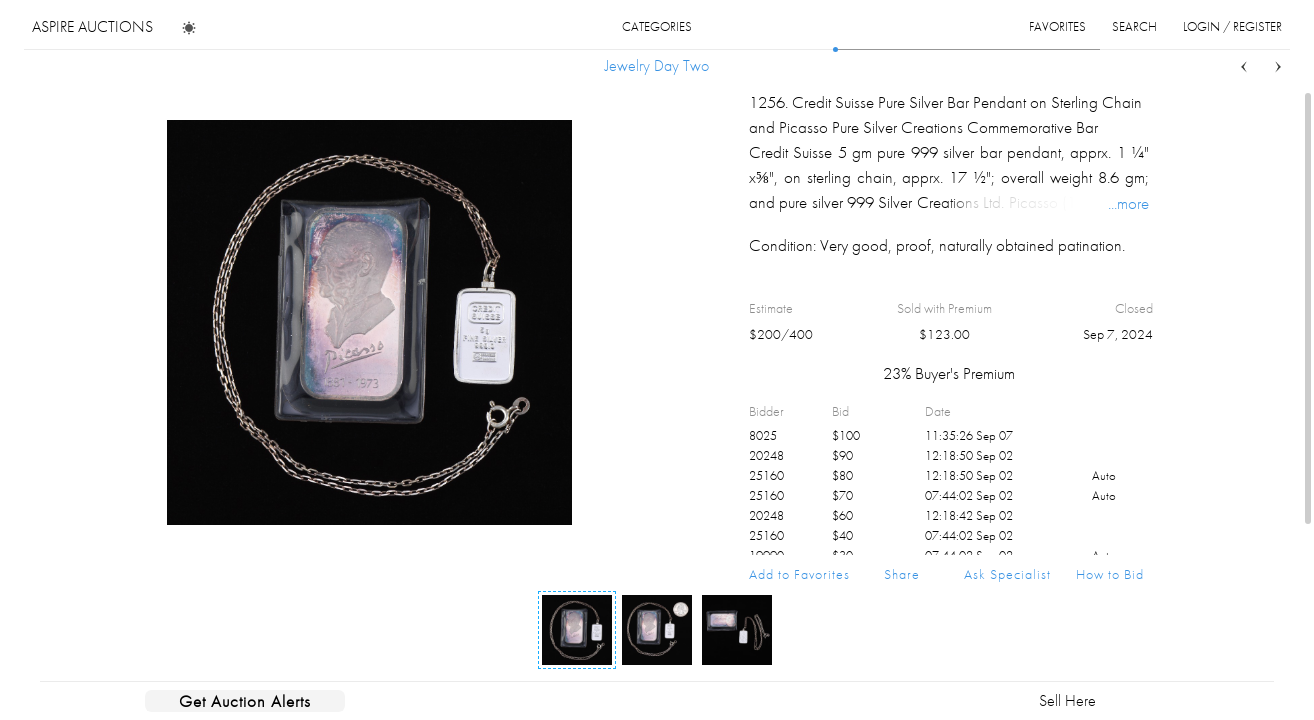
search (1134, 26)
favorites (1057, 26)
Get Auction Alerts (245, 701)
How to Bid (1110, 574)
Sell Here (1067, 700)
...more (1128, 203)
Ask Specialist (1007, 574)
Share (902, 574)
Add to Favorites (799, 574)
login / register (1232, 26)
